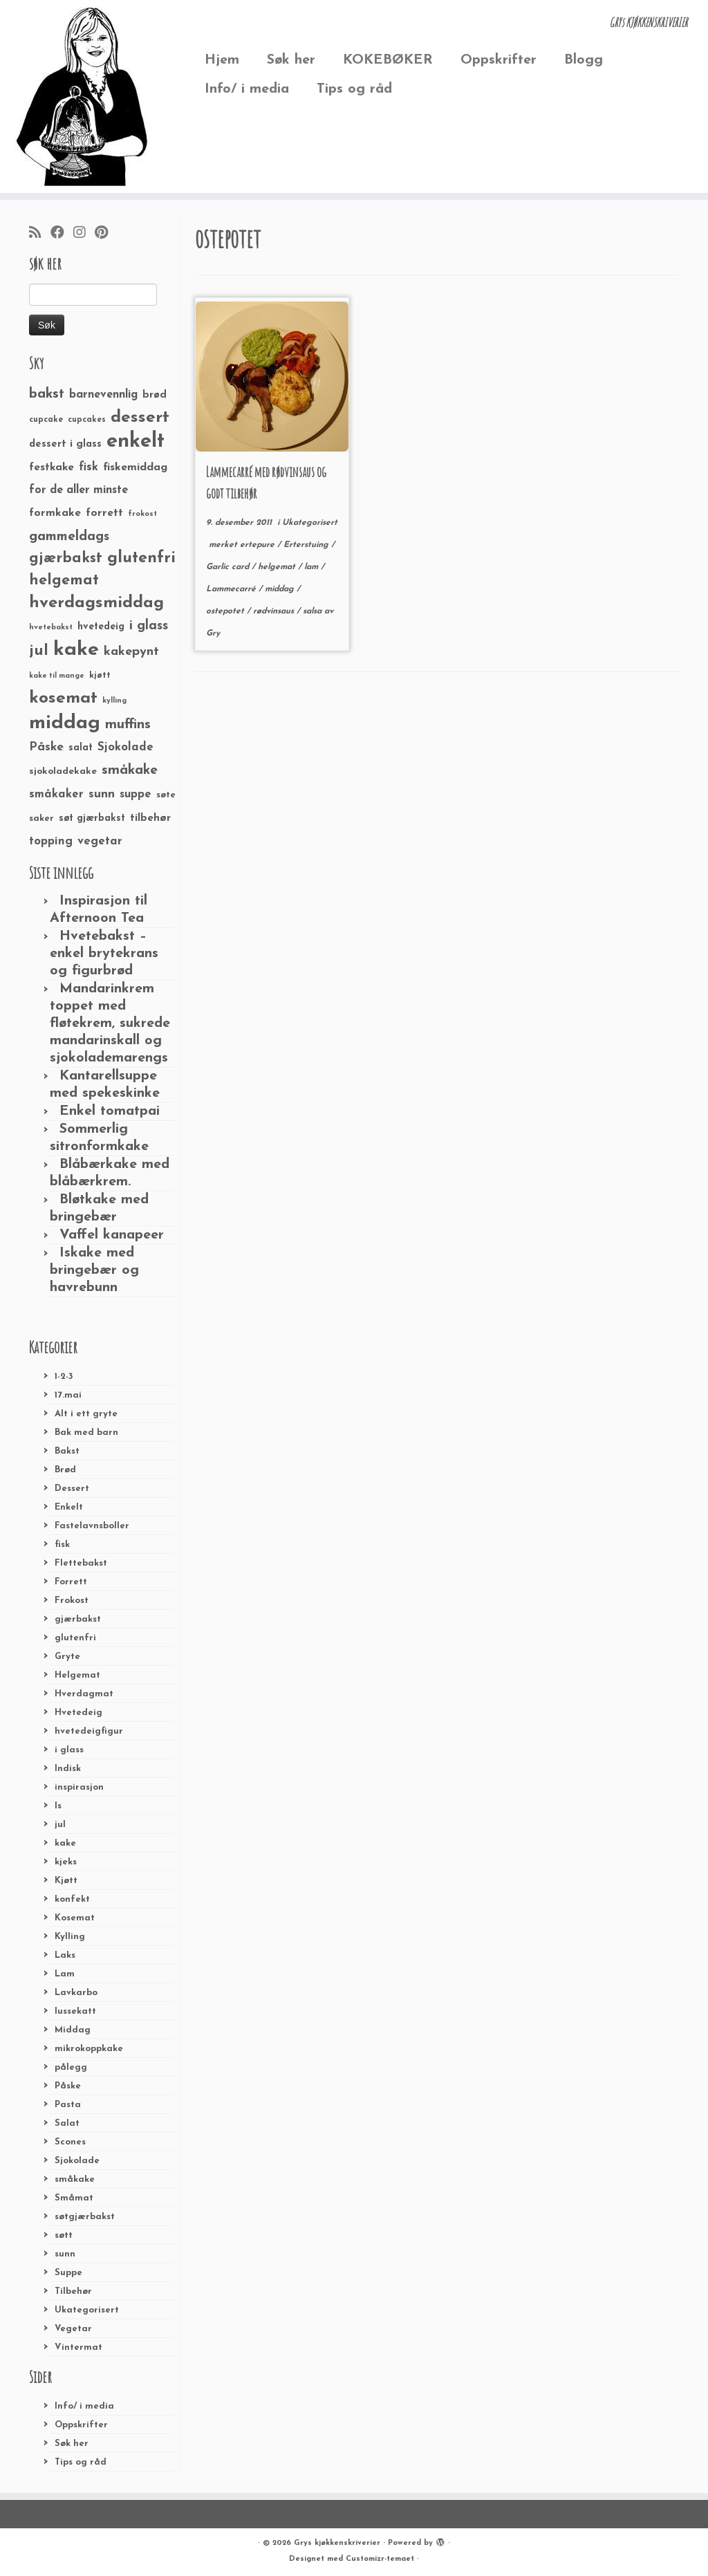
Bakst (67, 1451)
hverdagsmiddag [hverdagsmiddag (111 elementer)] (96, 603)
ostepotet (226, 611)
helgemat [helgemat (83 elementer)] (64, 580)
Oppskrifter (498, 60)
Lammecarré (232, 589)
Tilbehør (73, 2291)
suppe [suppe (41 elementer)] (135, 794)
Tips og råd (354, 89)
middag (281, 589)
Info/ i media (247, 89)
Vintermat (78, 2347)
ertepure (258, 545)
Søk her (291, 60)
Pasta (68, 2104)
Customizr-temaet (380, 2559)
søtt (64, 2235)
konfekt (72, 1899)
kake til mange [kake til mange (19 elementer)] (56, 676)
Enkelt (69, 1507)
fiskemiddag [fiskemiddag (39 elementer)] (135, 467)
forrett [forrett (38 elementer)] (104, 513)
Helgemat (77, 1675)
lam (312, 567)
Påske (68, 2086)
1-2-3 (64, 1376)
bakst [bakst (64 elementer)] (46, 394)
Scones (70, 2142)
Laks (65, 1955)
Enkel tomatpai (109, 1111)
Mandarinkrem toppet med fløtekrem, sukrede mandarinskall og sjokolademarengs (110, 1023)
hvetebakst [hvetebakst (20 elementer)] (51, 627)
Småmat (74, 2198)
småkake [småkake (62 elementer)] (130, 770)
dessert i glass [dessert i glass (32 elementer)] (65, 444)
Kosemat (75, 1918)
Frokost (71, 1600)
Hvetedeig (78, 1712)
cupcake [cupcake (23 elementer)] (46, 420)
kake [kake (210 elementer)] (76, 650)
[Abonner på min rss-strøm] (39, 234)
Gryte (67, 1656)
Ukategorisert (87, 2310)
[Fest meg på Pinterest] (106, 234)
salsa (313, 611)
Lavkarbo (76, 1992)
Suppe (68, 2272)
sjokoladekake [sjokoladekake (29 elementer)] (63, 771)
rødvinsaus (275, 611)
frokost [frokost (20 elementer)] (142, 514)
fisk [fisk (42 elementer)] (88, 467)
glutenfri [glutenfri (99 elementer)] (141, 558)
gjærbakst (78, 1619)
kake (65, 1843)
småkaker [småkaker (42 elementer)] (56, 794)
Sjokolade (77, 2160)
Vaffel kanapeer (111, 1235)
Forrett (71, 1581)
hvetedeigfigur (89, 1731)
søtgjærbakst (85, 2216)
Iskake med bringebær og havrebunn (94, 1270)
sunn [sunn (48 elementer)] (101, 794)
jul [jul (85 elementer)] (38, 651)
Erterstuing (307, 545)
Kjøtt (66, 1880)
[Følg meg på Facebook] (61, 234)
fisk (62, 1544)
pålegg (71, 2067)
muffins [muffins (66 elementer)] (128, 725)
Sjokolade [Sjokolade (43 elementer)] (125, 747)
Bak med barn (86, 1432)
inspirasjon (79, 1787)
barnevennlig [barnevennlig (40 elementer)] (103, 394)
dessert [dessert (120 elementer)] (140, 417)
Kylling (70, 1936)
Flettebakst (81, 1563)
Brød (65, 1469)
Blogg (583, 60)
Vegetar (73, 2328)
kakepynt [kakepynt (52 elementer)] (131, 651)
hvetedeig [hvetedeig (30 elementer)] (100, 627)
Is (58, 1805)
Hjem (222, 60)
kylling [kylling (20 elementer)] (114, 701)
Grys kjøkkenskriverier (337, 2543)
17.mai (68, 1395)
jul (60, 1824)
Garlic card (229, 567)
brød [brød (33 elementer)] (154, 395)
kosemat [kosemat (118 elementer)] (63, 698)
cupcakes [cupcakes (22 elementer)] (87, 420)
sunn (65, 2254)
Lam (65, 1974)
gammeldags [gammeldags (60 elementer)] (69, 537)
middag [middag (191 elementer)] (64, 723)
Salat (67, 2123)
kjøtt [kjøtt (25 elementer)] (100, 675)
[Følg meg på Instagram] (84, 234)
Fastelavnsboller (92, 1525)
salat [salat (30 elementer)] (80, 748)
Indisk (68, 1768)
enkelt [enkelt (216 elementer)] (135, 442)
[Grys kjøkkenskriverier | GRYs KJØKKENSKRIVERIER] (83, 96)
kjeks (66, 1861)
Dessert (72, 1488)
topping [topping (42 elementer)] (51, 841)
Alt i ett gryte (86, 1413)
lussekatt (75, 2011)
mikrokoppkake (89, 2048)
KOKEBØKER (388, 60)
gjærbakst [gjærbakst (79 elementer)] (65, 558)
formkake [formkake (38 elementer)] (55, 513)
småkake (75, 2179)
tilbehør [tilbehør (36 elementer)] (150, 818)
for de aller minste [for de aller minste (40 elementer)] (78, 490)
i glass (69, 1749)
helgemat (278, 567)
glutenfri (75, 1637)
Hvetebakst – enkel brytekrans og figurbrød (104, 953)
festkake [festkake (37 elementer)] (51, 467)
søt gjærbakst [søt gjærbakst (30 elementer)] (92, 818)
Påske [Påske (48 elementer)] (46, 747)
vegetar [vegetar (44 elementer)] (99, 841)
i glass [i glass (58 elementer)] (148, 626)
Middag (73, 2030)
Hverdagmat (84, 1693)
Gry (213, 633)
